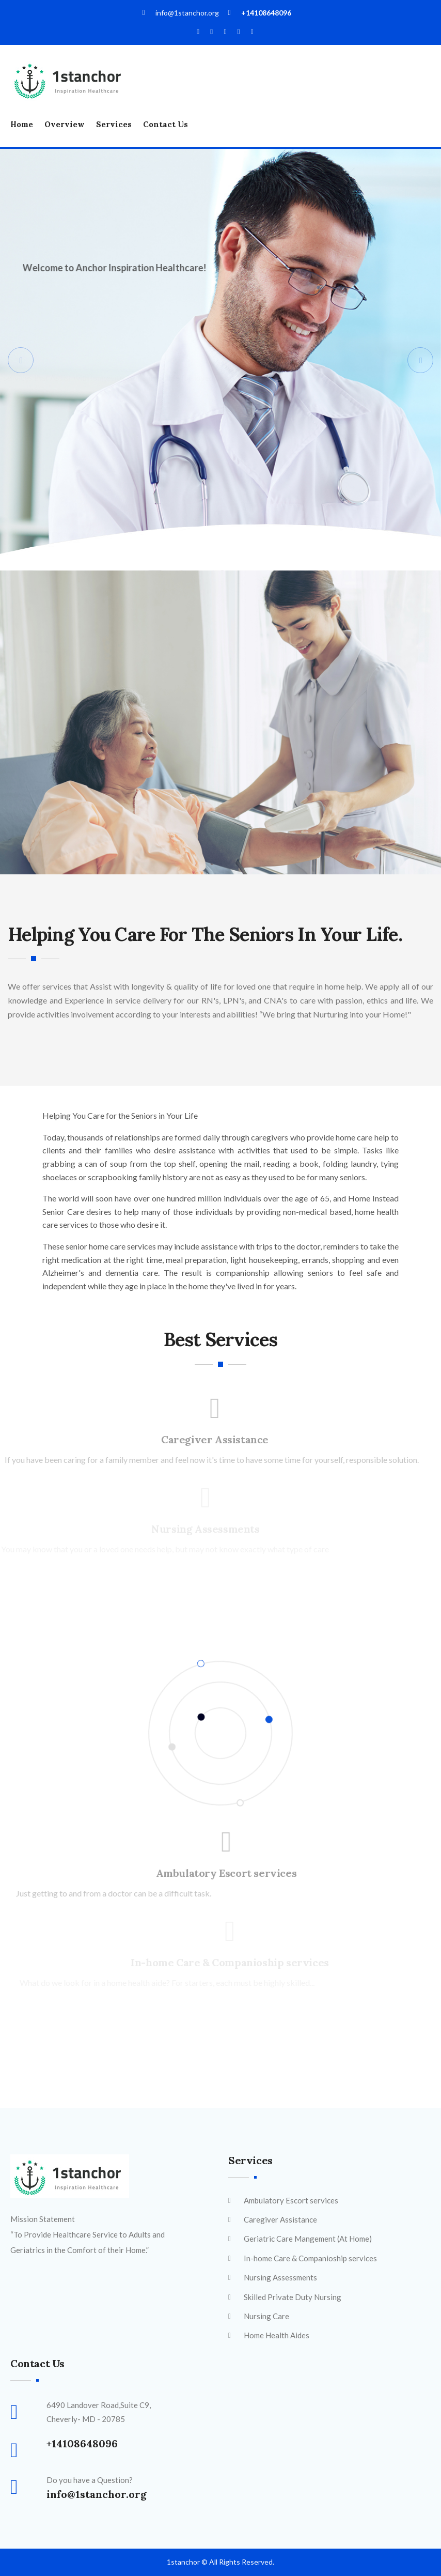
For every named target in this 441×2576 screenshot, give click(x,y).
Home (21, 124)
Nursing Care (266, 2316)
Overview (64, 124)
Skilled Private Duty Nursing (292, 2297)
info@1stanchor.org (96, 2494)
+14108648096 (266, 12)
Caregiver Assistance (211, 1439)
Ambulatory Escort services (229, 1873)
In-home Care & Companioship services (310, 2258)
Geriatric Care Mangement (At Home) (308, 2238)
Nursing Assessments (280, 2277)
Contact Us (165, 124)
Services (114, 124)
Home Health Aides (276, 2335)
